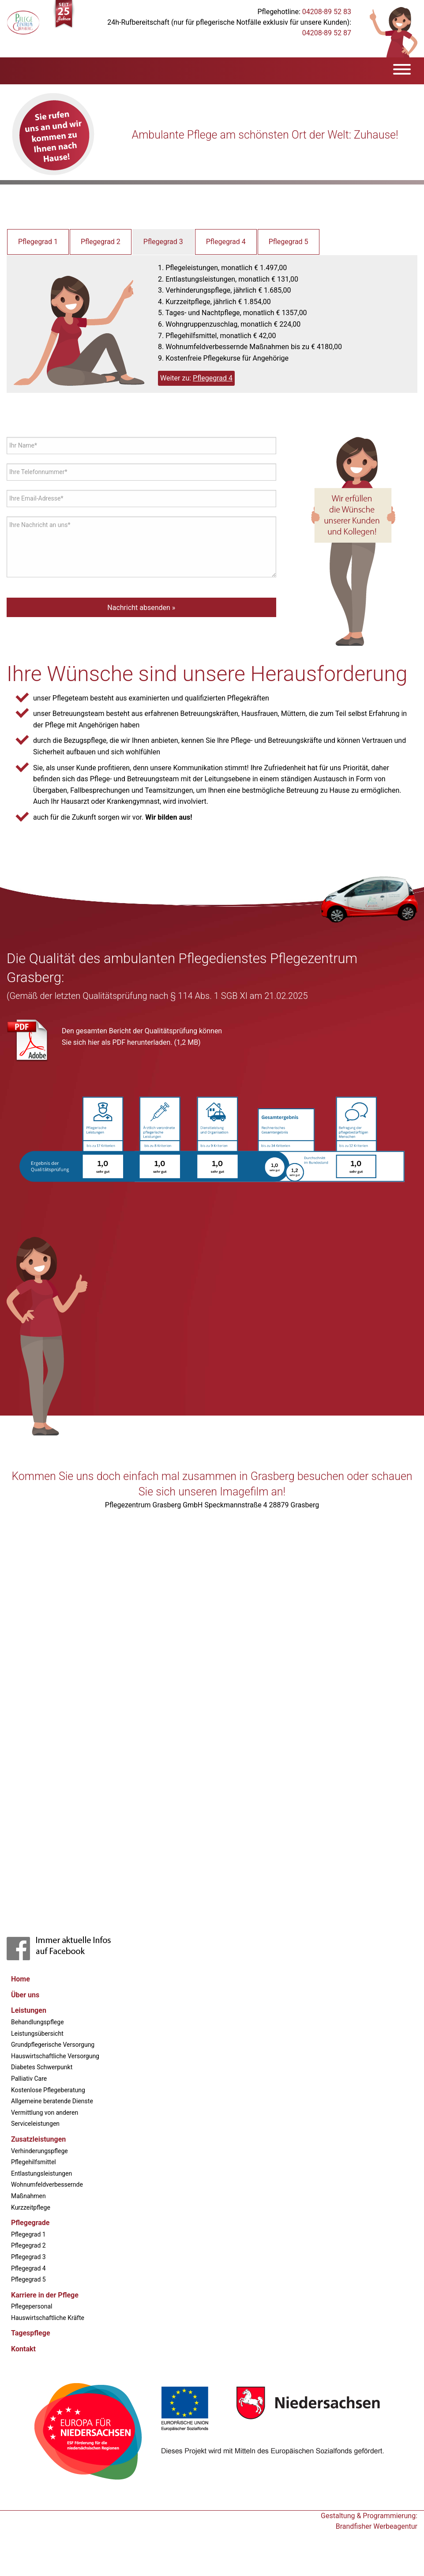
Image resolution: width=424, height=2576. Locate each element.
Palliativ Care (29, 2078)
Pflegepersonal (31, 2306)
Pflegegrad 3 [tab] (163, 241)
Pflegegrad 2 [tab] (100, 241)
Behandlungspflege (37, 2022)
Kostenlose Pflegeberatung (48, 2090)
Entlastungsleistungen (41, 2173)
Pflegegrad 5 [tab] (288, 241)
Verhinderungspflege (39, 2150)
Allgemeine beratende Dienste (52, 2101)
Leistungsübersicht (37, 2033)
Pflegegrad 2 (28, 2245)
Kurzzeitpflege (30, 2207)
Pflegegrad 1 (28, 2234)
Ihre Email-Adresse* (36, 498)
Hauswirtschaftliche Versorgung (55, 2056)
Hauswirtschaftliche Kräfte (47, 2317)
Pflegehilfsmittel (33, 2161)
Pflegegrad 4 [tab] (226, 241)
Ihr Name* (23, 445)
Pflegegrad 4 (213, 378)
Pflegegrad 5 (28, 2279)
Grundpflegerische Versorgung (52, 2044)
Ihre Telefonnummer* (38, 471)
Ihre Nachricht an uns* (39, 524)
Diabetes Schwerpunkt (41, 2067)
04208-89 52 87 (326, 33)
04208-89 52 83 (326, 12)
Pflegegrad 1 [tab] (38, 241)
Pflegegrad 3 (28, 2256)
